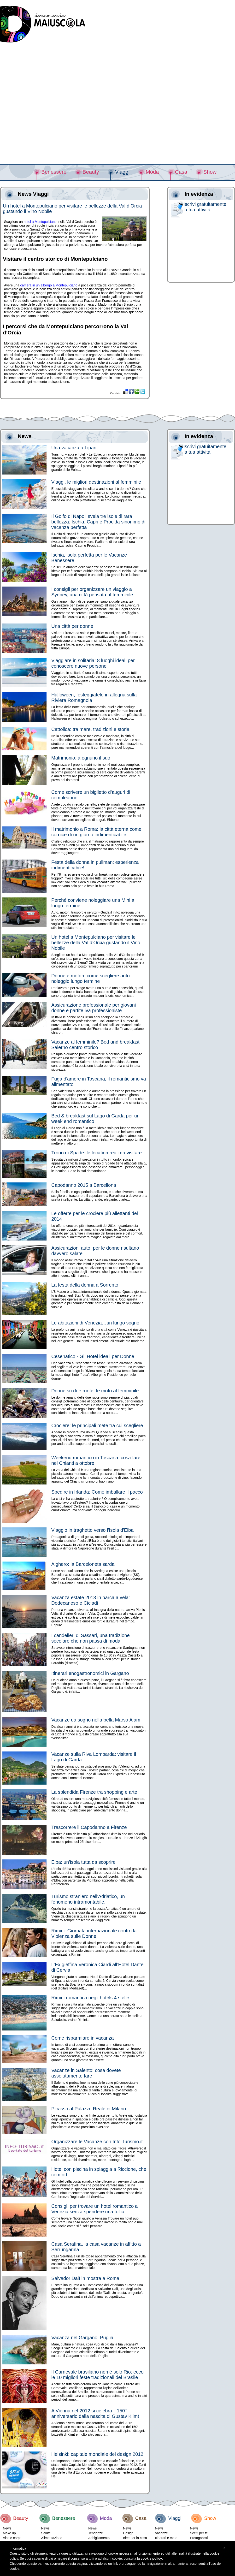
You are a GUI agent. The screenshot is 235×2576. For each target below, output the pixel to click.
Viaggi (122, 172)
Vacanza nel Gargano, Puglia (82, 2337)
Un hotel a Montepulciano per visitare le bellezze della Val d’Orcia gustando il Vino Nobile (95, 942)
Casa (181, 172)
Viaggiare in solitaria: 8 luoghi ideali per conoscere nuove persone (93, 663)
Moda (152, 172)
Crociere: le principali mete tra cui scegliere (97, 1425)
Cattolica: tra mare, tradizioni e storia (90, 729)
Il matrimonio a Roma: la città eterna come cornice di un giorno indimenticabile (96, 831)
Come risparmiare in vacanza (82, 2038)
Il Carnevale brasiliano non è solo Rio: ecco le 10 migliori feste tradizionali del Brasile (97, 2374)
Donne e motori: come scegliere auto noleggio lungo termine (90, 978)
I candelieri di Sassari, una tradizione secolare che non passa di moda (90, 1638)
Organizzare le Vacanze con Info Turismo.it (97, 2141)
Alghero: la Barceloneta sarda (83, 1564)
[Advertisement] (219, 85)
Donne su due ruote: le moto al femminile (95, 1390)
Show (210, 172)
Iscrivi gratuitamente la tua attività (204, 207)
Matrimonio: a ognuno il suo (80, 757)
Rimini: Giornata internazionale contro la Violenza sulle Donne (94, 1933)
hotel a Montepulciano (40, 222)
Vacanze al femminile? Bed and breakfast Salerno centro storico (95, 1044)
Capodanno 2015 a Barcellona (83, 1185)
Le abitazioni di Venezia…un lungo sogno (95, 1322)
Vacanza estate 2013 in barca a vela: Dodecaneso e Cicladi (90, 1600)
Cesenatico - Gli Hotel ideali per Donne (92, 1356)
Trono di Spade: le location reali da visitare (96, 1152)
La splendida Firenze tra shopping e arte (94, 1792)
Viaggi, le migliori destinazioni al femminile (96, 482)
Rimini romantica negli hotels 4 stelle (90, 1997)
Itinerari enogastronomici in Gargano (90, 1673)
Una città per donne (72, 626)
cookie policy (151, 2558)
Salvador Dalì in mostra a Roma (85, 2278)
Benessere (53, 172)
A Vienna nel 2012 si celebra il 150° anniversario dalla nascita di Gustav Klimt (95, 2413)
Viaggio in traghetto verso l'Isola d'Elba (92, 1530)
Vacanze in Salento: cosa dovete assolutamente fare (86, 2073)
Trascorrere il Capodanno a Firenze (89, 1827)
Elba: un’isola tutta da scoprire (83, 1862)
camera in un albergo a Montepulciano (48, 285)
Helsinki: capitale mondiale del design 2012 (97, 2454)
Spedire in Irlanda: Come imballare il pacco (97, 1492)
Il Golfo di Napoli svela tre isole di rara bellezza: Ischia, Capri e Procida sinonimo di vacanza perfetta (98, 522)
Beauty (90, 172)
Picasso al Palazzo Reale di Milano (88, 2108)
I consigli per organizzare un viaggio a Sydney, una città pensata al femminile (92, 592)
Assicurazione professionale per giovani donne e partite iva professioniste (93, 1007)
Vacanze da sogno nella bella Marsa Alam (95, 1719)
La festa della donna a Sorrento (84, 1285)
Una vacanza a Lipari (73, 447)
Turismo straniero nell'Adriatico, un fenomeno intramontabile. (88, 1899)
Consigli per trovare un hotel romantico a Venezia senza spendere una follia (94, 2208)
